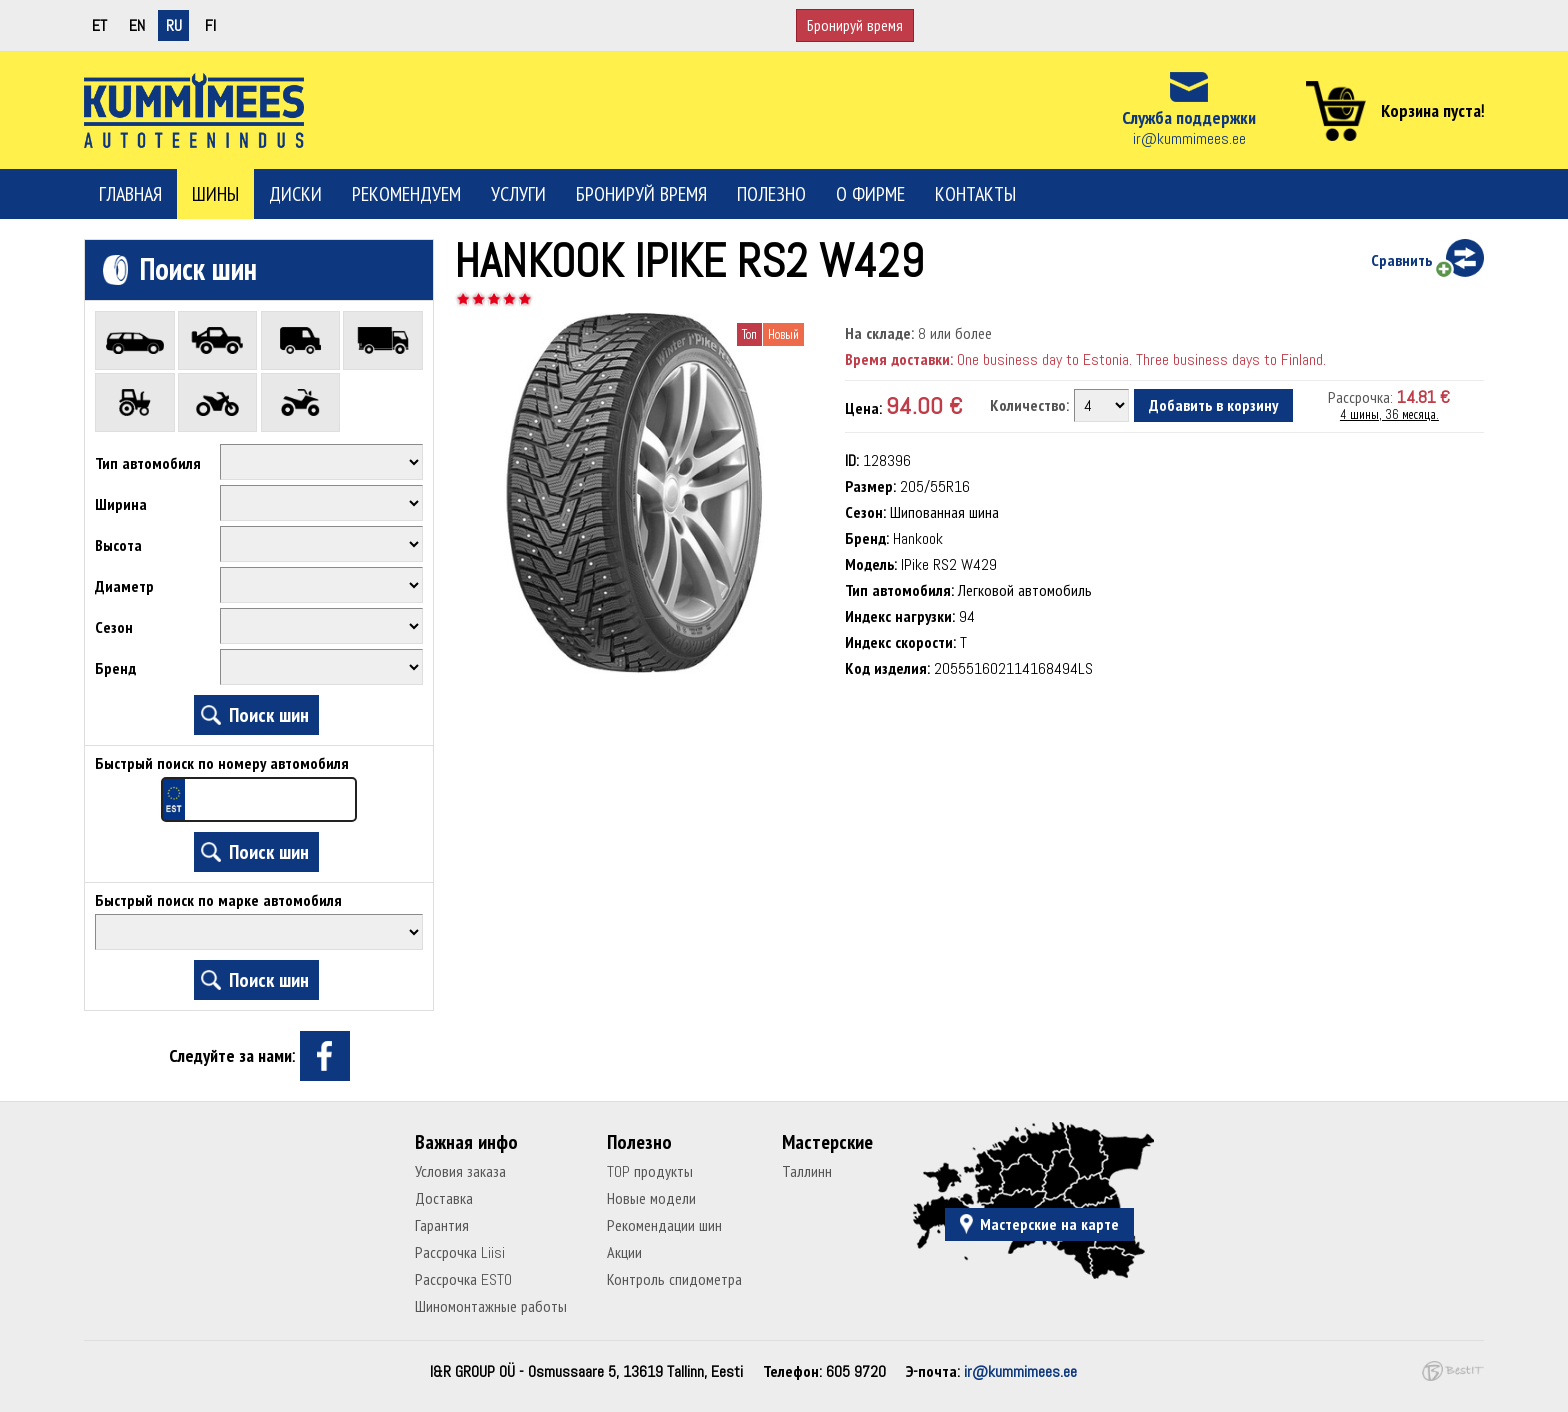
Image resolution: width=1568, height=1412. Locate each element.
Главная (130, 194)
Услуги (518, 194)
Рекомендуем (406, 194)
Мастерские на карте (1049, 1224)
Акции (624, 1252)
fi (210, 25)
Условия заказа (460, 1171)
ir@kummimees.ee (1189, 138)
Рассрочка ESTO (463, 1279)
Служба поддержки (1189, 117)
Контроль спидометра (674, 1279)
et (99, 25)
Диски (295, 194)
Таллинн (807, 1171)
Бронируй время (855, 25)
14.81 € (1423, 396)
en (137, 25)
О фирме (870, 194)
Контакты (975, 194)
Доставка (444, 1198)
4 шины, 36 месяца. (1389, 414)
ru (174, 25)
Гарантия (442, 1225)
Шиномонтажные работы (491, 1306)
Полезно (771, 194)
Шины (215, 194)
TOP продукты (650, 1171)
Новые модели (651, 1198)
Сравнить (1401, 260)
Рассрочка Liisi (460, 1252)
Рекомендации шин (664, 1225)
